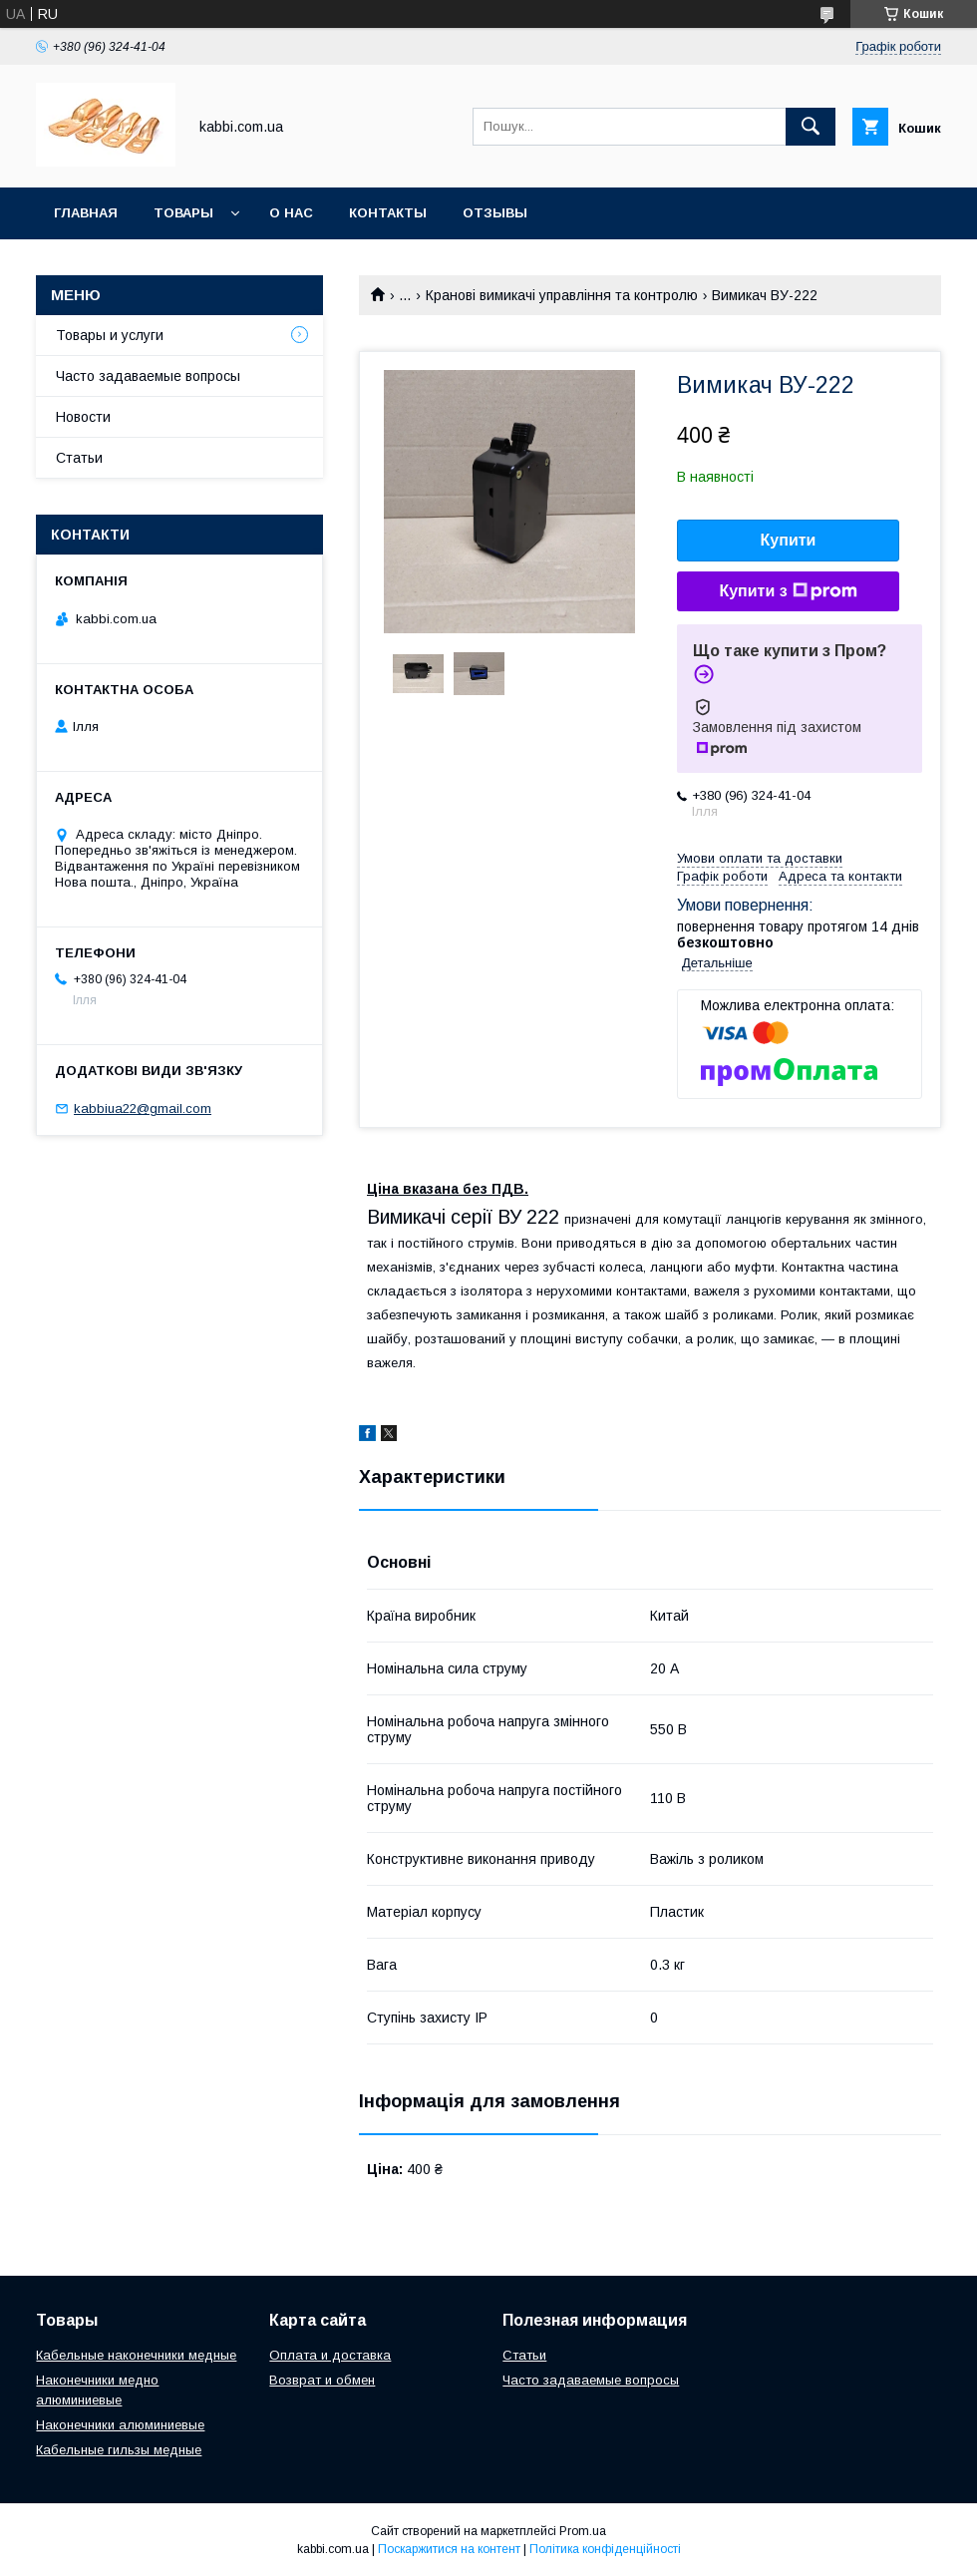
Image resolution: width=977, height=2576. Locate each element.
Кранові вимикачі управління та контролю (562, 295)
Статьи (79, 458)
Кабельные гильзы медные (118, 2449)
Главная (86, 212)
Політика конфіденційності (605, 2549)
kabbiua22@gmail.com (142, 1108)
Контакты (388, 212)
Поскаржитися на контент (449, 2549)
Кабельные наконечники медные (136, 2355)
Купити (788, 540)
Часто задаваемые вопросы (148, 376)
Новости (83, 417)
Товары (183, 212)
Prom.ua (582, 2531)
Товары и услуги (109, 335)
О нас (291, 212)
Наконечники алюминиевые (120, 2424)
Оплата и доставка (330, 2355)
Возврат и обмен (322, 2380)
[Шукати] (810, 127)
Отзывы (495, 212)
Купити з (787, 591)
